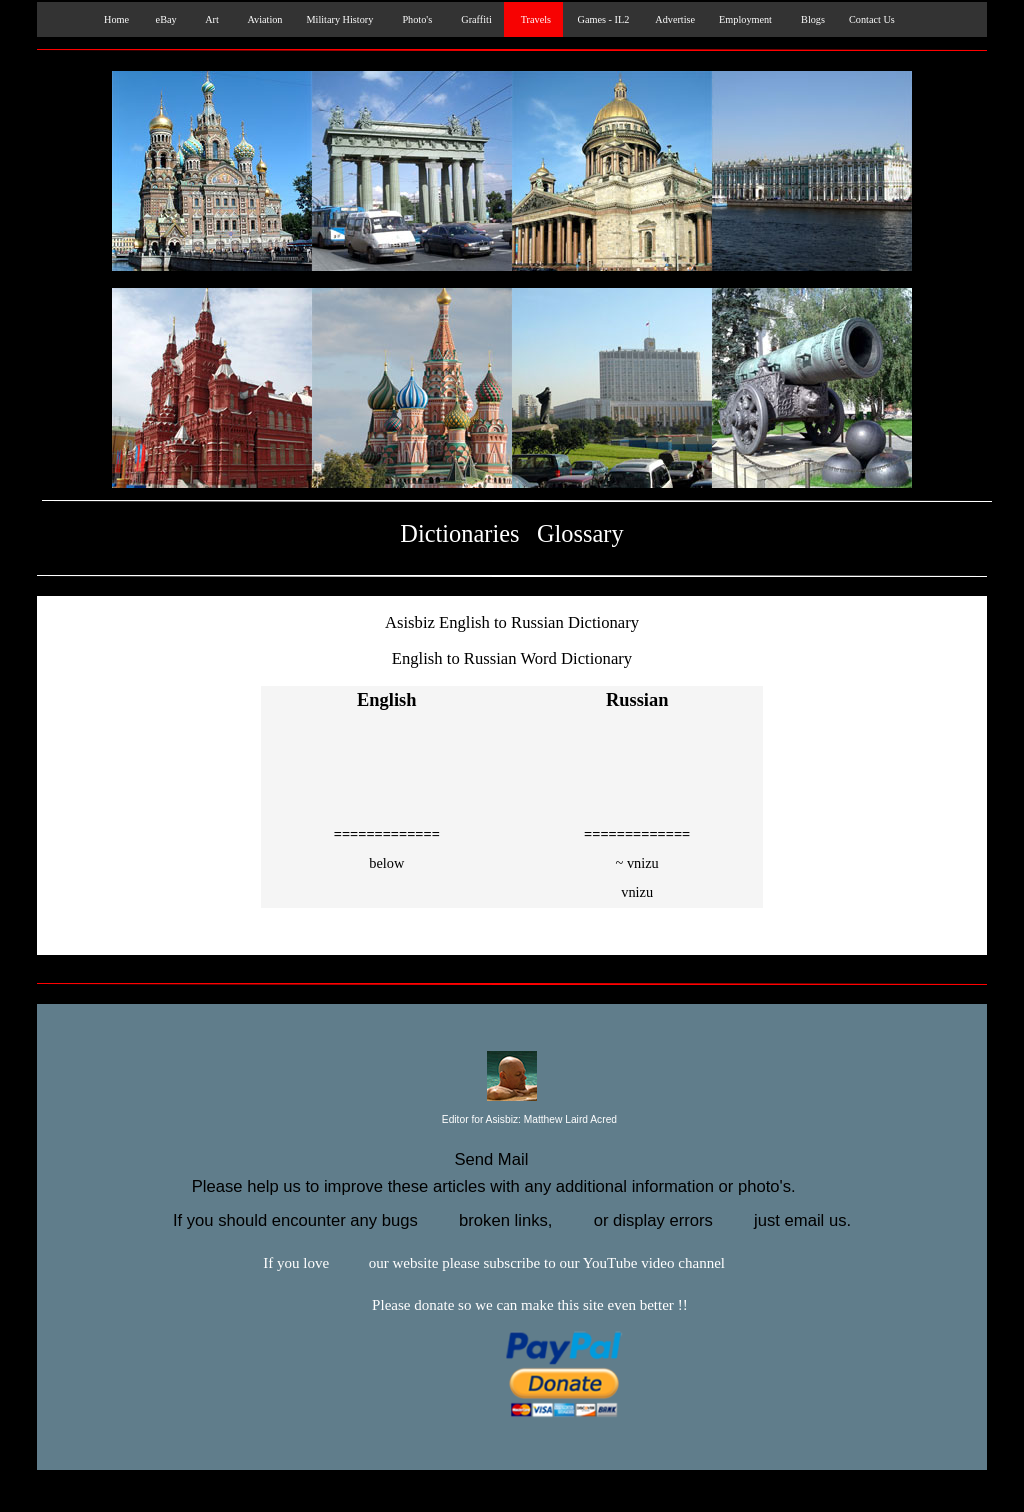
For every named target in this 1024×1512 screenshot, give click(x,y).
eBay (165, 19)
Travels (533, 19)
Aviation (263, 19)
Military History (339, 19)
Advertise (674, 19)
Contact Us (872, 19)
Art (210, 19)
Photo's (414, 19)
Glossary (580, 533)
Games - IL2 (602, 19)
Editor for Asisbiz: (512, 1120)
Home (112, 19)
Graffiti (474, 19)
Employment (745, 19)
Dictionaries (459, 533)
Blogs (810, 19)
